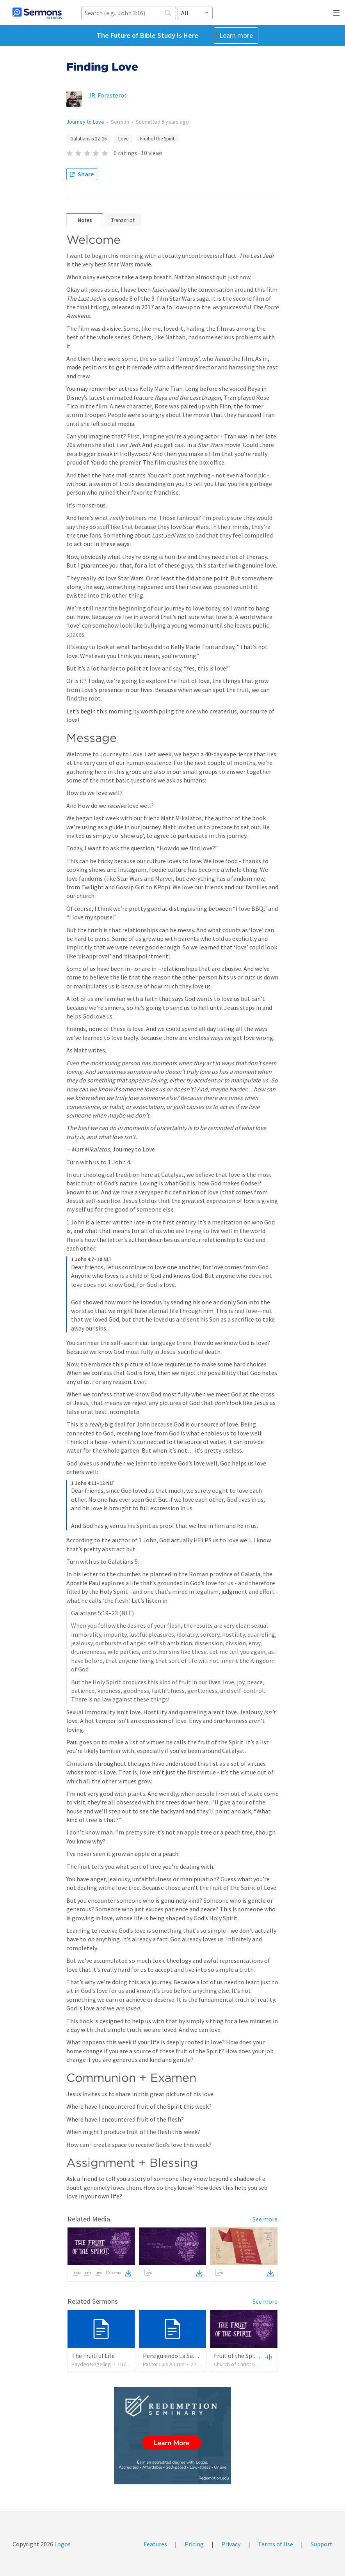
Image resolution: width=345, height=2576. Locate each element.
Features (155, 2544)
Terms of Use (275, 2544)
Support (322, 2544)
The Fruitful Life (93, 2356)
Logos (62, 2544)
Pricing (194, 2544)
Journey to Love (85, 121)
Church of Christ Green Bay (245, 2364)
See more (265, 2219)
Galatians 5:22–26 (88, 138)
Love (123, 138)
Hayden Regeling (91, 2364)
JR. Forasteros (107, 95)
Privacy (230, 2544)
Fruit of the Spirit (157, 138)
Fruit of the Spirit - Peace (247, 2356)
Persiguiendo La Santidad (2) (181, 2356)
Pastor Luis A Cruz (163, 2364)
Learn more (236, 35)
